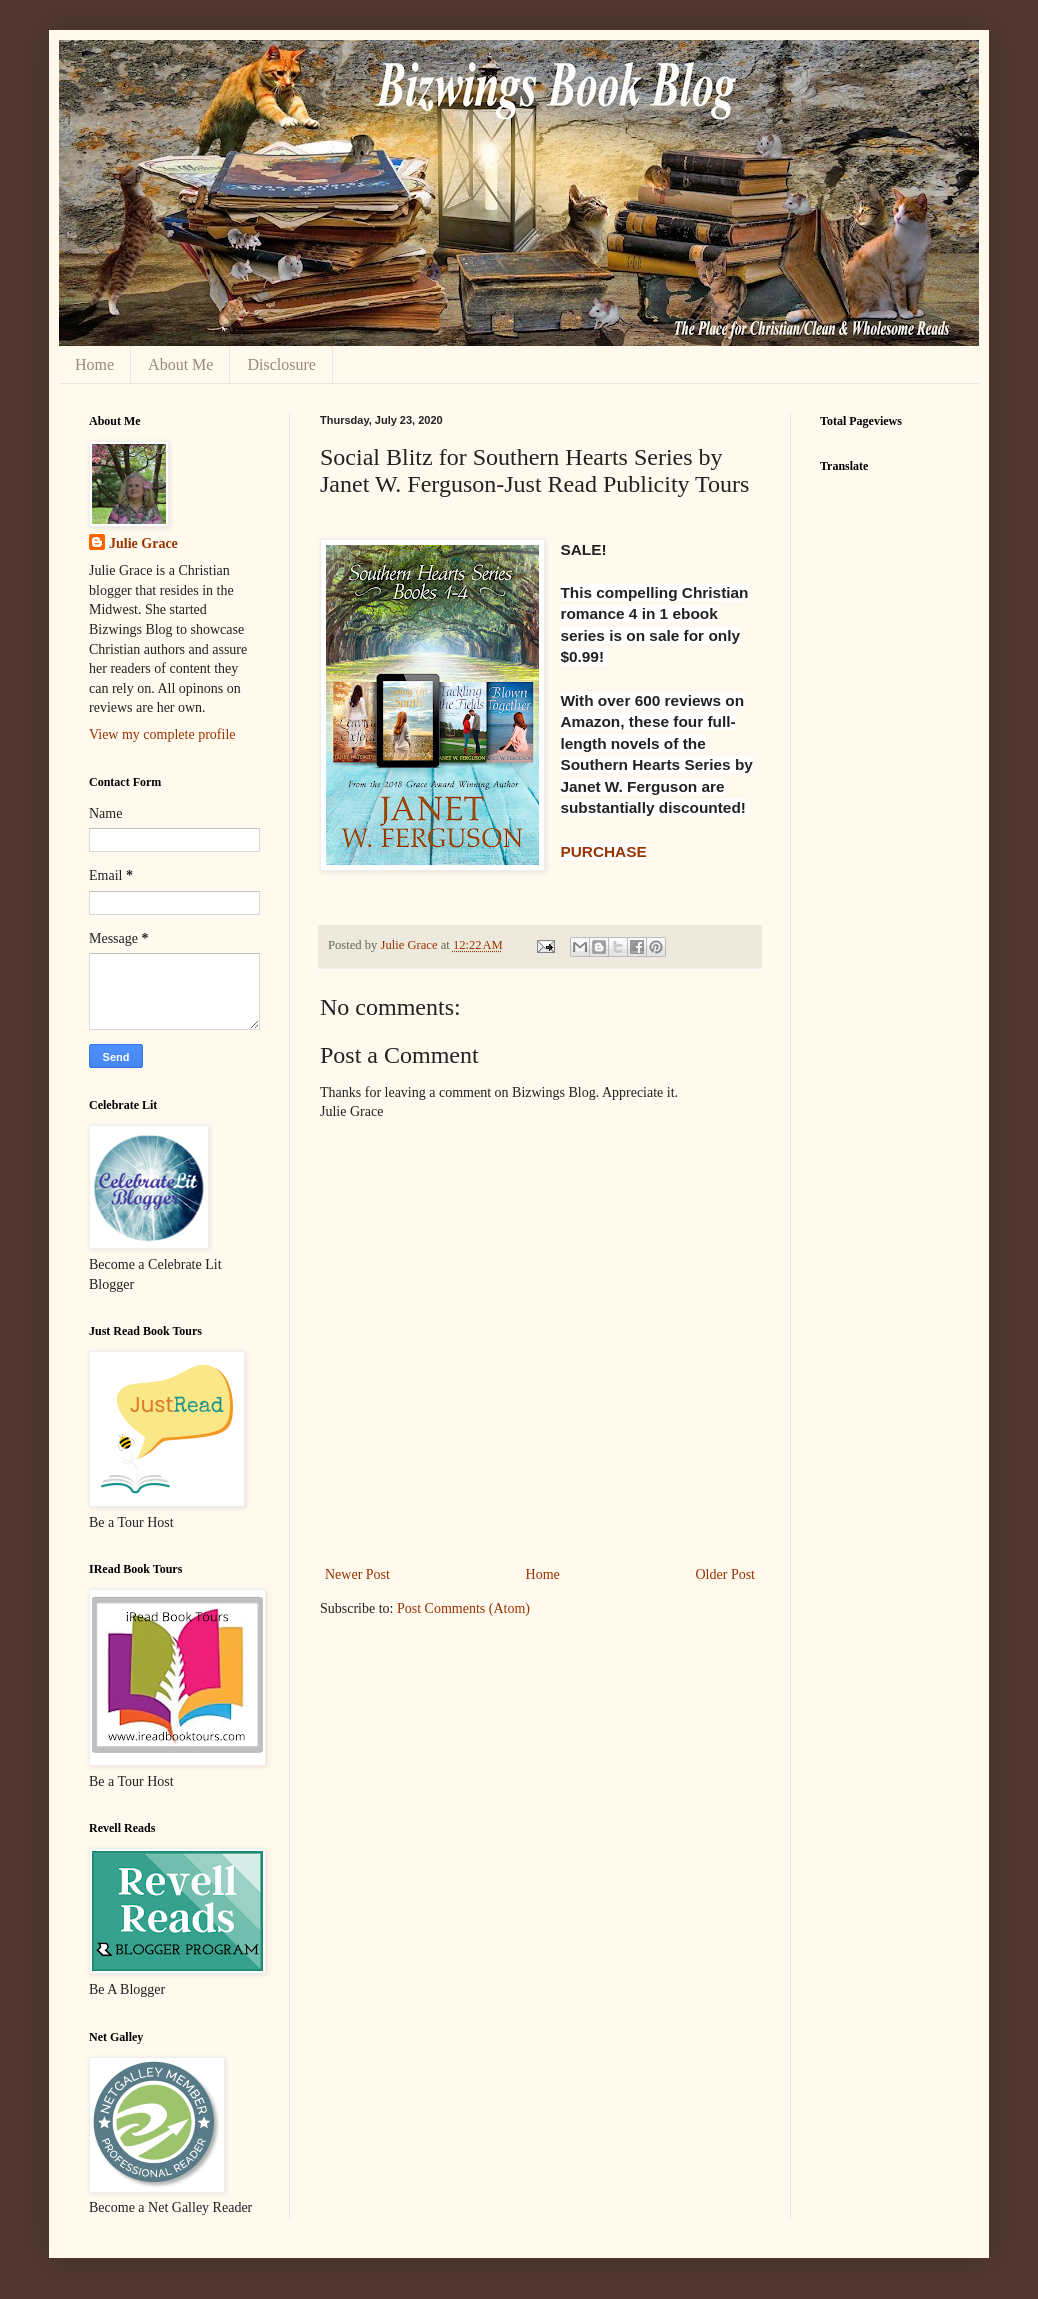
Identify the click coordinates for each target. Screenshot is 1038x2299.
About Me (180, 364)
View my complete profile (162, 734)
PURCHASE (603, 851)
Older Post (726, 1574)
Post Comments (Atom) (463, 1608)
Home (94, 364)
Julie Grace (143, 543)
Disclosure (281, 364)
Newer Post (357, 1574)
